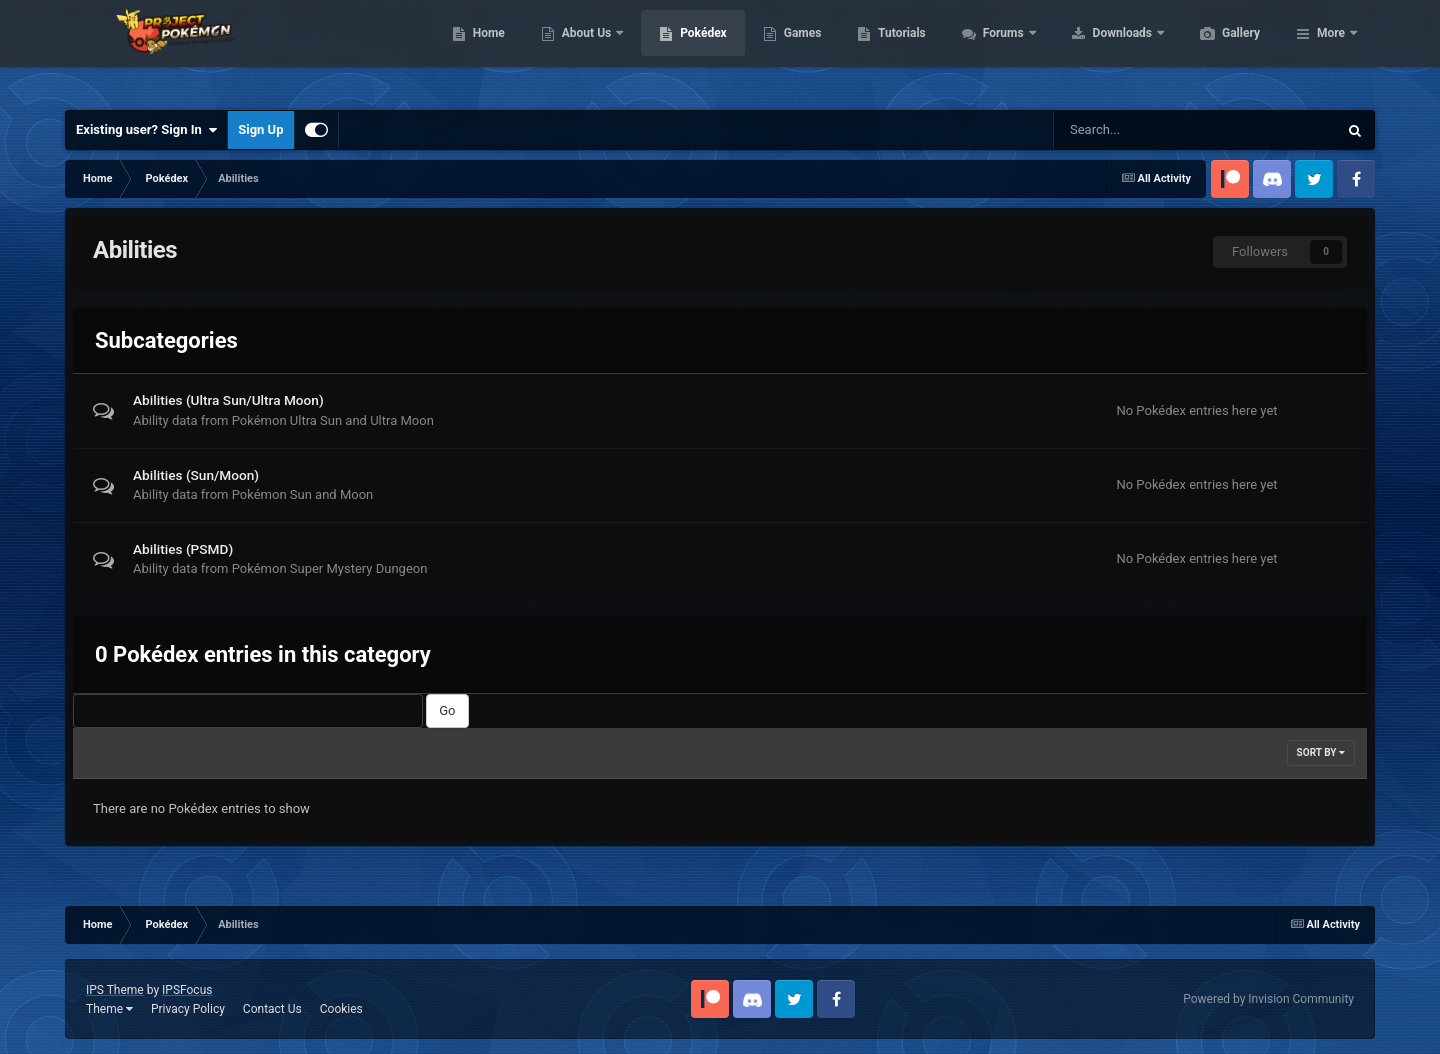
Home (583, 50)
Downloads (1218, 50)
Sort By (1321, 752)
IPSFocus (187, 990)
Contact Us (272, 1009)
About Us (682, 50)
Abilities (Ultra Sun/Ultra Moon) (228, 400)
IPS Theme (115, 990)
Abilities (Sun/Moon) (196, 475)
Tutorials (996, 50)
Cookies (341, 1009)
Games (897, 50)
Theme (109, 1009)
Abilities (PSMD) (183, 549)
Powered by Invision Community (1268, 999)
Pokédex (798, 50)
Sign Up (260, 129)
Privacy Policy (188, 1009)
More (1331, 50)
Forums (1099, 50)
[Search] (1132, 130)
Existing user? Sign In (146, 130)
